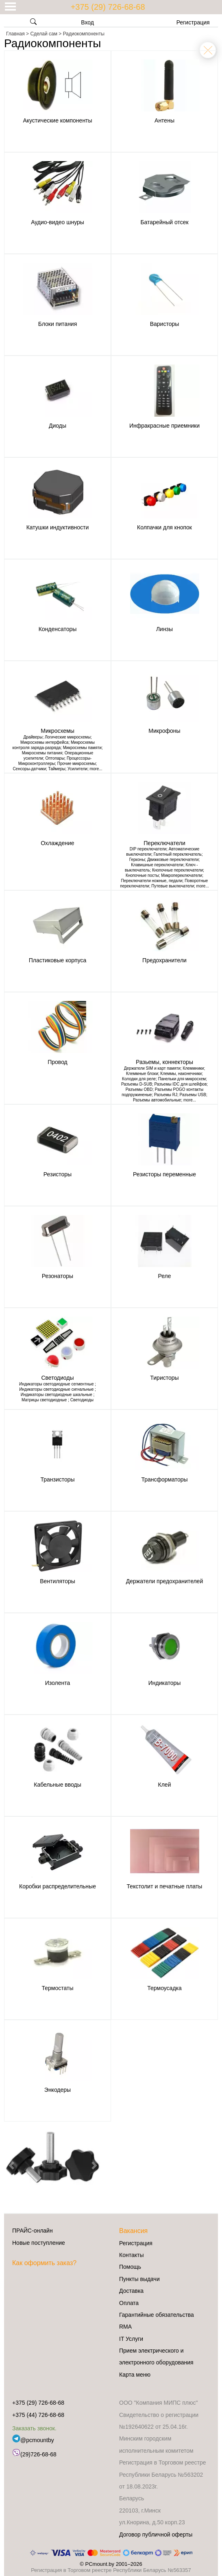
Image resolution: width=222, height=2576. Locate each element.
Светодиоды (82, 1400)
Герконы (137, 859)
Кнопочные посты (142, 875)
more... (95, 769)
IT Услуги (131, 2339)
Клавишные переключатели (157, 865)
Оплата (129, 2303)
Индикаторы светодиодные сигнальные (57, 1389)
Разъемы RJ (165, 1094)
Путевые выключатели (172, 886)
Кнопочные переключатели (177, 870)
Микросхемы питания (42, 753)
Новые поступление (38, 2243)
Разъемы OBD (139, 1089)
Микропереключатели (181, 875)
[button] (11, 2165)
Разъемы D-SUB (136, 1084)
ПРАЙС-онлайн (32, 2230)
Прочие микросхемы (76, 763)
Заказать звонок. (34, 2428)
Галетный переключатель (178, 854)
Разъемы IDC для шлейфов (180, 1084)
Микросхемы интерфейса (44, 742)
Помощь (130, 2267)
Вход (82, 22)
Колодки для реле (139, 1079)
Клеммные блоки (142, 1073)
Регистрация (193, 22)
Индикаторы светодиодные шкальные (57, 1394)
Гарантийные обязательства (156, 2315)
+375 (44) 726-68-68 (38, 2415)
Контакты (131, 2255)
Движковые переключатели (173, 859)
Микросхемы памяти (82, 747)
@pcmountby (33, 2440)
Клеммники (193, 1068)
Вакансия (133, 2230)
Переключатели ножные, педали (152, 880)
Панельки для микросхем (182, 1079)
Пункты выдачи (139, 2279)
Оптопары (54, 758)
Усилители (77, 769)
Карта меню (134, 2374)
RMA (125, 2326)
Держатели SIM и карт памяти (152, 1068)
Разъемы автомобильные (157, 1100)
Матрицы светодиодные (45, 1400)
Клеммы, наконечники (181, 1073)
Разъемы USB (193, 1094)
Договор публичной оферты (155, 2534)
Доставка (131, 2291)
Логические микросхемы (68, 737)
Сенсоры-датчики (29, 769)
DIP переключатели (148, 849)
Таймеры (56, 769)
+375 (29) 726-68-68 (108, 6)
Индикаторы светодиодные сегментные (57, 1384)
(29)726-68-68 (34, 2454)
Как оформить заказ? (44, 2262)
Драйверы (32, 737)
